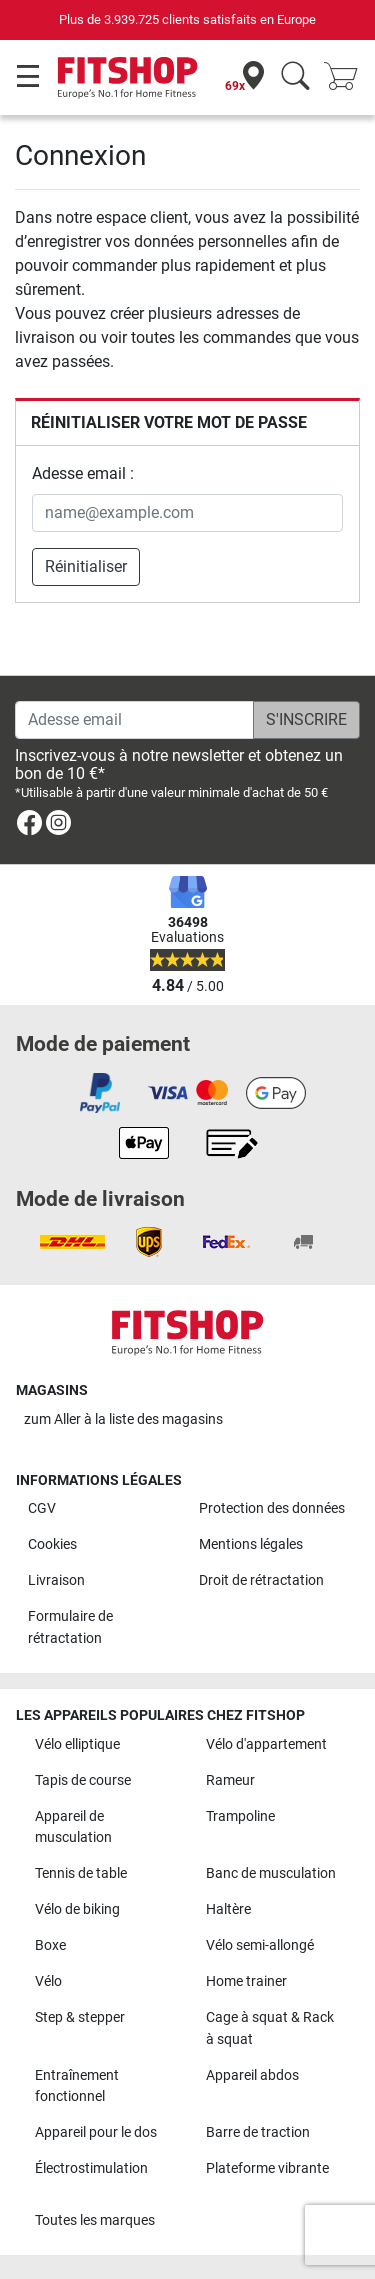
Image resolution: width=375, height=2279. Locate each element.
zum (123, 1419)
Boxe (50, 1945)
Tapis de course (83, 1780)
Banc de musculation (271, 1873)
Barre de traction (258, 2132)
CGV (42, 1508)
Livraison (56, 1580)
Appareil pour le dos (96, 2132)
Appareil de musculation (73, 1827)
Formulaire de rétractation (70, 1627)
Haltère (228, 1909)
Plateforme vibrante (267, 2168)
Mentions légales (251, 1544)
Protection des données (272, 1508)
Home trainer (246, 1981)
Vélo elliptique (77, 1744)
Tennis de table (81, 1873)
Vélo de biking (77, 1909)
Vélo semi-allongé (260, 1945)
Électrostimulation (91, 2168)
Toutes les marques (95, 2220)
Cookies (52, 1544)
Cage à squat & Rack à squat (270, 2028)
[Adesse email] (134, 720)
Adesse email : (83, 473)
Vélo (48, 1981)
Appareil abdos (252, 2075)
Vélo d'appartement (266, 1744)
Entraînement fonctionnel (77, 2086)
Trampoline (240, 1816)
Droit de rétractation (261, 1580)
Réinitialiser (86, 566)
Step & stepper (80, 2017)
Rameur (230, 1780)
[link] (29, 826)
